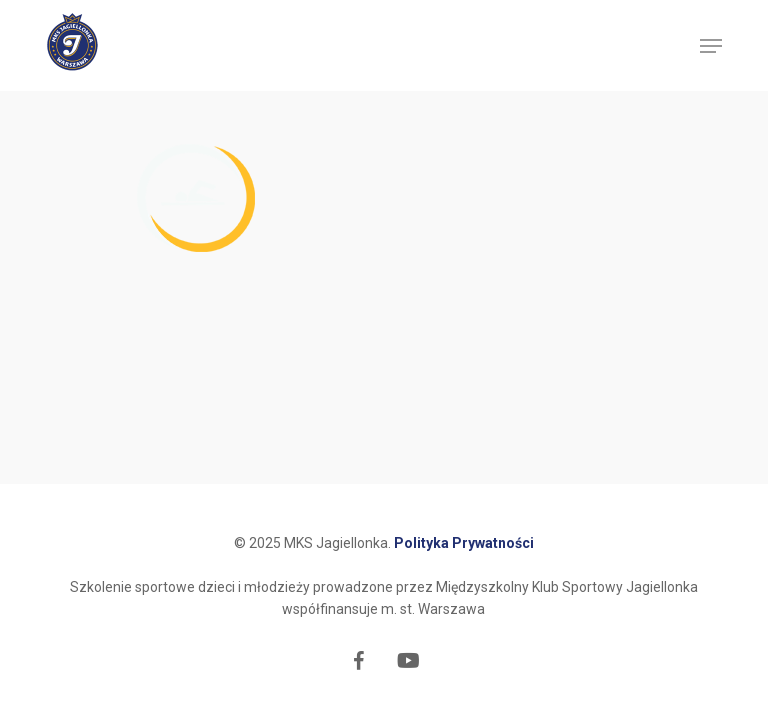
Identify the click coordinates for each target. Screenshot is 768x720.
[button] (711, 46)
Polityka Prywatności (464, 543)
